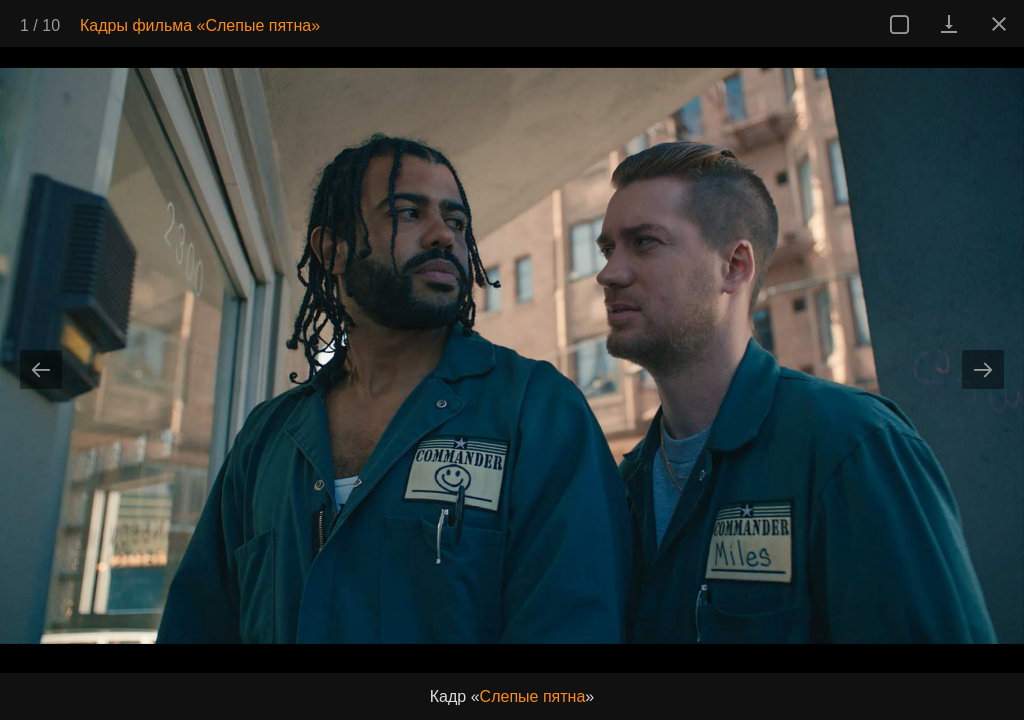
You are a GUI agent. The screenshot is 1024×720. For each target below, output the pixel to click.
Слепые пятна (533, 696)
